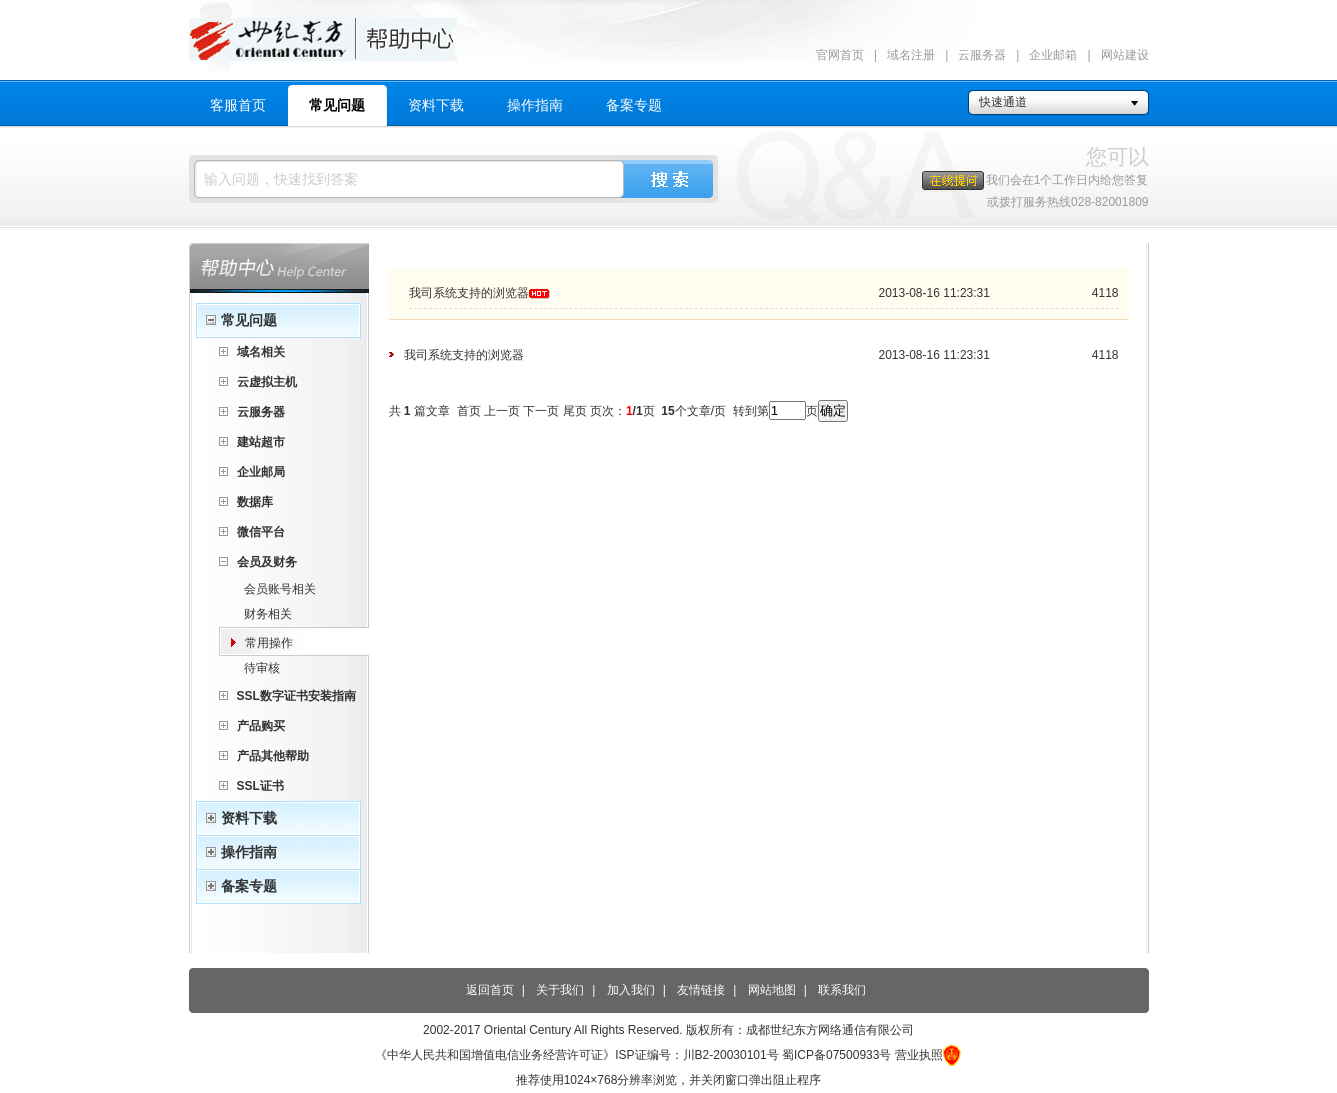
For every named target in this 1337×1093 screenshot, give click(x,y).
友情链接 (701, 990)
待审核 (262, 668)
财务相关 (268, 614)
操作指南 (535, 105)
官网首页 (840, 55)
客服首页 (238, 105)
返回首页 (490, 990)
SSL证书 (260, 786)
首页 (469, 411)
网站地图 (772, 990)
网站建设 (1125, 55)
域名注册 (911, 55)
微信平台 (261, 532)
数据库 (255, 502)
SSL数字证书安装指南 (296, 696)
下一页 (541, 411)
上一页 (502, 411)
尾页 (575, 411)
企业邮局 (261, 472)
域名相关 (261, 352)
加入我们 (631, 990)
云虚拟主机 (267, 382)
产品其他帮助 (273, 756)
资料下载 (436, 105)
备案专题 (634, 105)
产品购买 (261, 726)
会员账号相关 (280, 589)
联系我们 (842, 990)
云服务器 (982, 55)
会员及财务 (267, 562)
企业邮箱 (1053, 55)
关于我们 (560, 990)
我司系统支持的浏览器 (469, 293)
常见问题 (337, 105)
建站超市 (261, 442)
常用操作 (269, 643)
